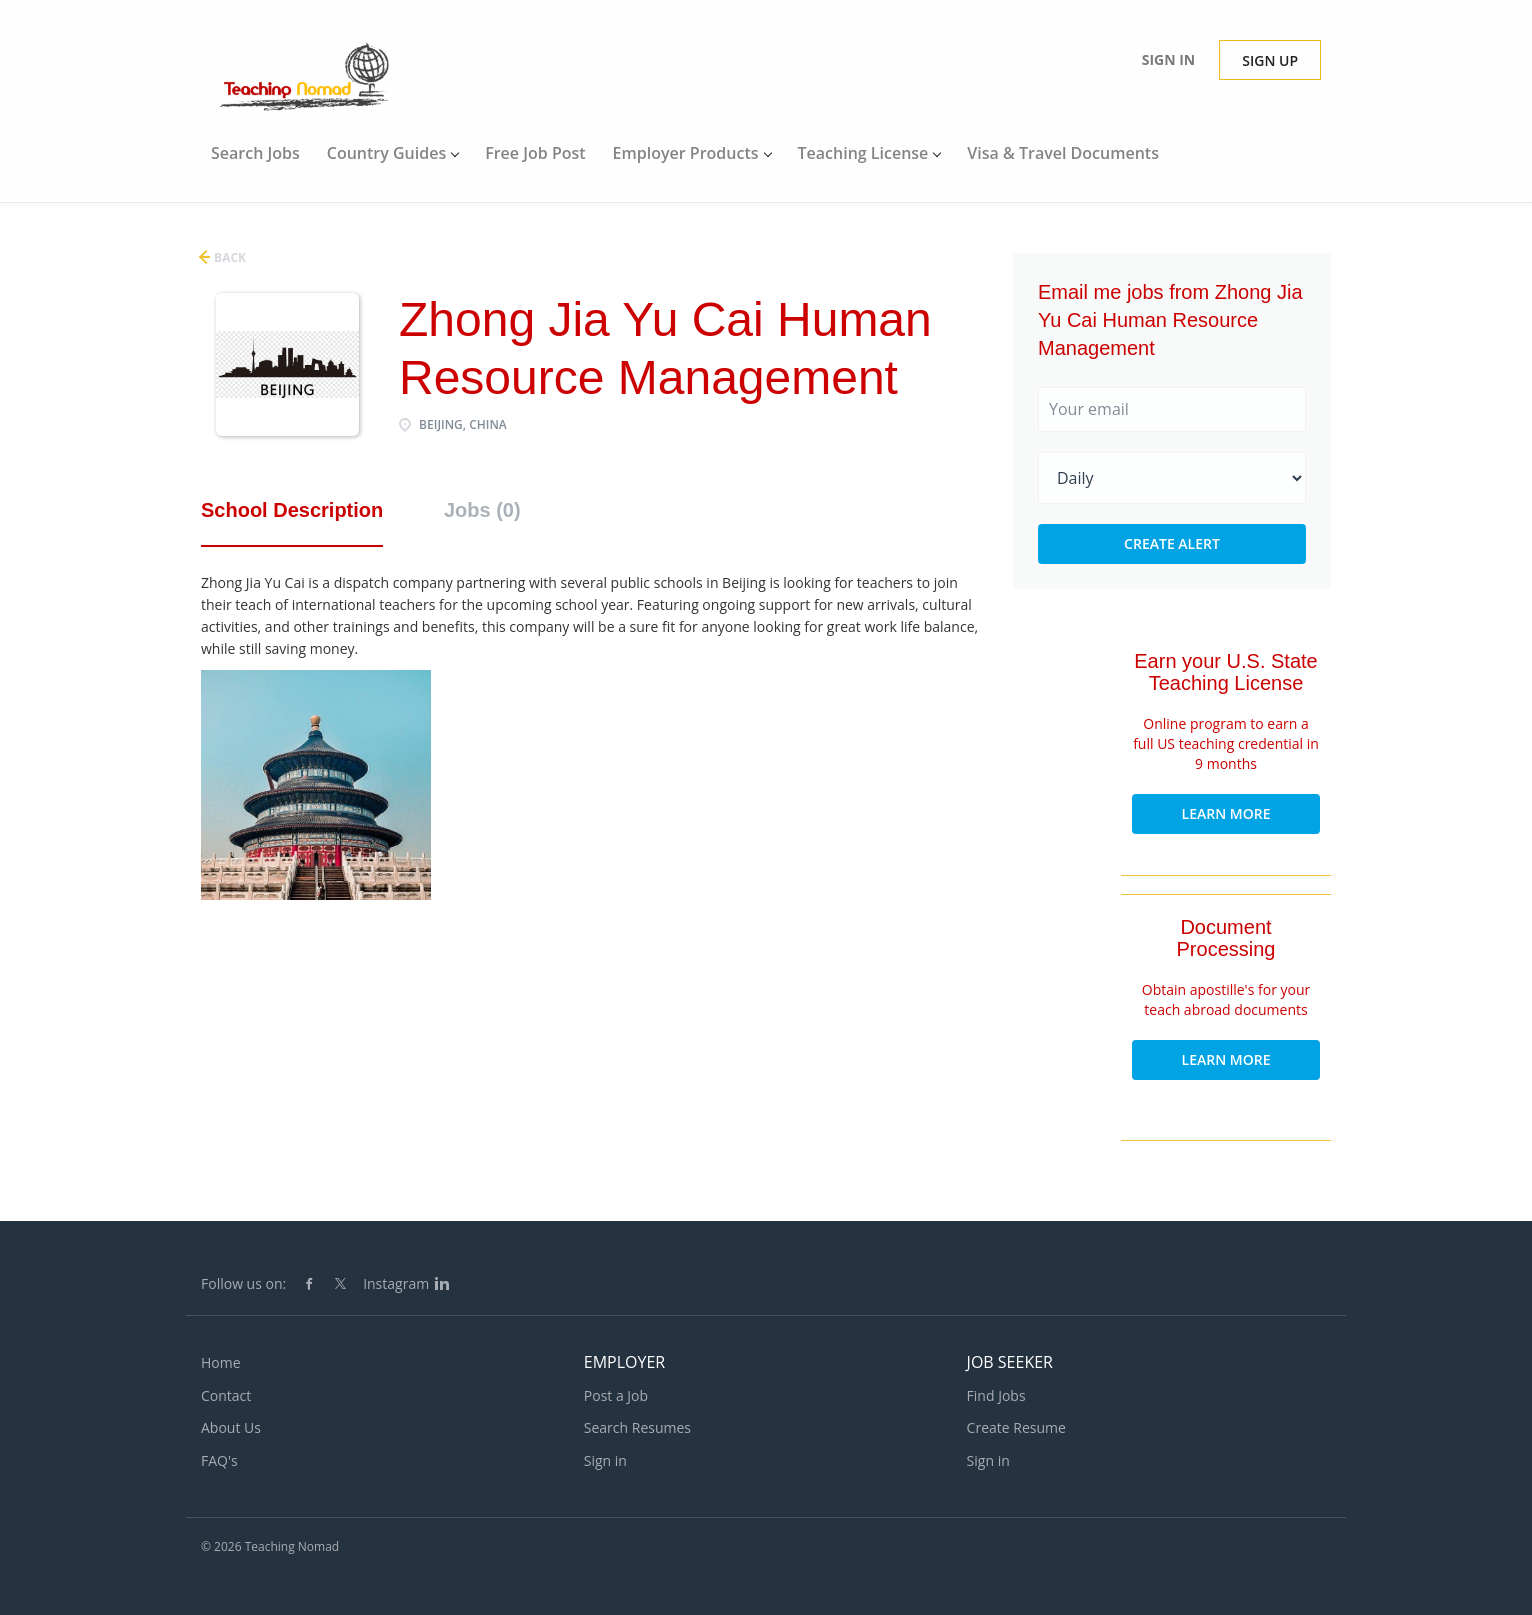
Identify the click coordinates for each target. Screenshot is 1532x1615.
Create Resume (1016, 1427)
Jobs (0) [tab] (482, 510)
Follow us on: (243, 1283)
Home (221, 1362)
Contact (226, 1395)
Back (228, 257)
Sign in (1169, 59)
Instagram (396, 1283)
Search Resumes (637, 1427)
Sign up (1270, 60)
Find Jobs (996, 1395)
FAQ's (219, 1460)
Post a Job (616, 1395)
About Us (231, 1427)
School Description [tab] (292, 510)
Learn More (1226, 813)
